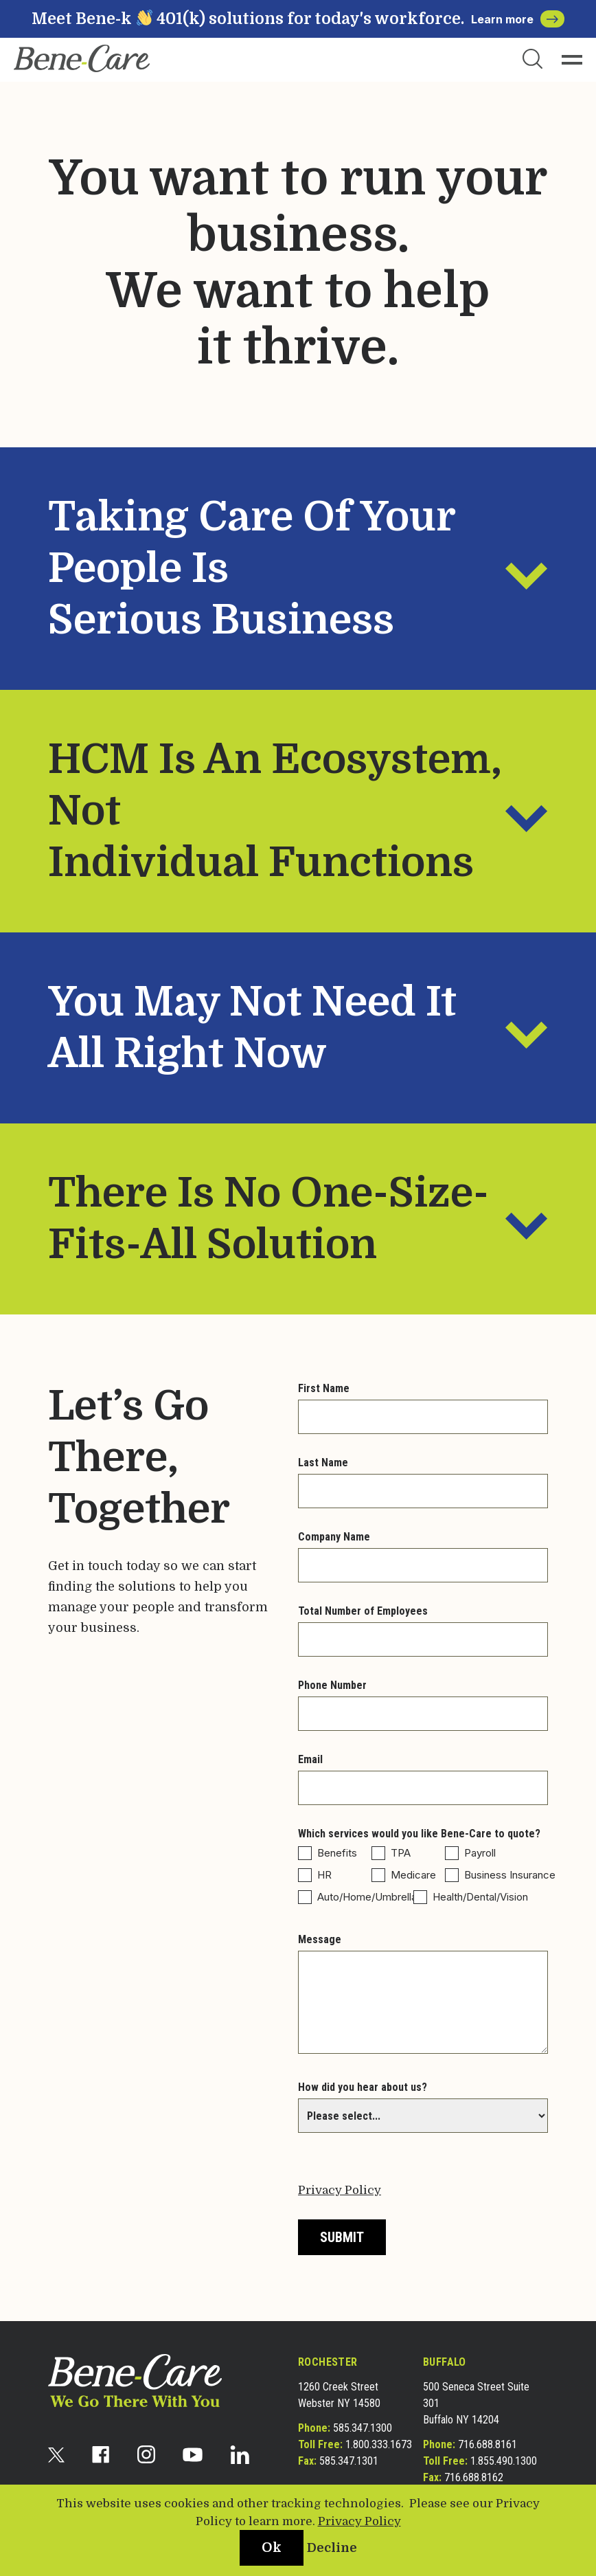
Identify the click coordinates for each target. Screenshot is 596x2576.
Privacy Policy (339, 2190)
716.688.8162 (473, 2477)
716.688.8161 (487, 2444)
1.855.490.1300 (503, 2460)
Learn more (517, 18)
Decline (332, 2548)
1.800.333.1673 (378, 2444)
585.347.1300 (362, 2427)
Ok (272, 2547)
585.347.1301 (348, 2460)
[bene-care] (82, 58)
